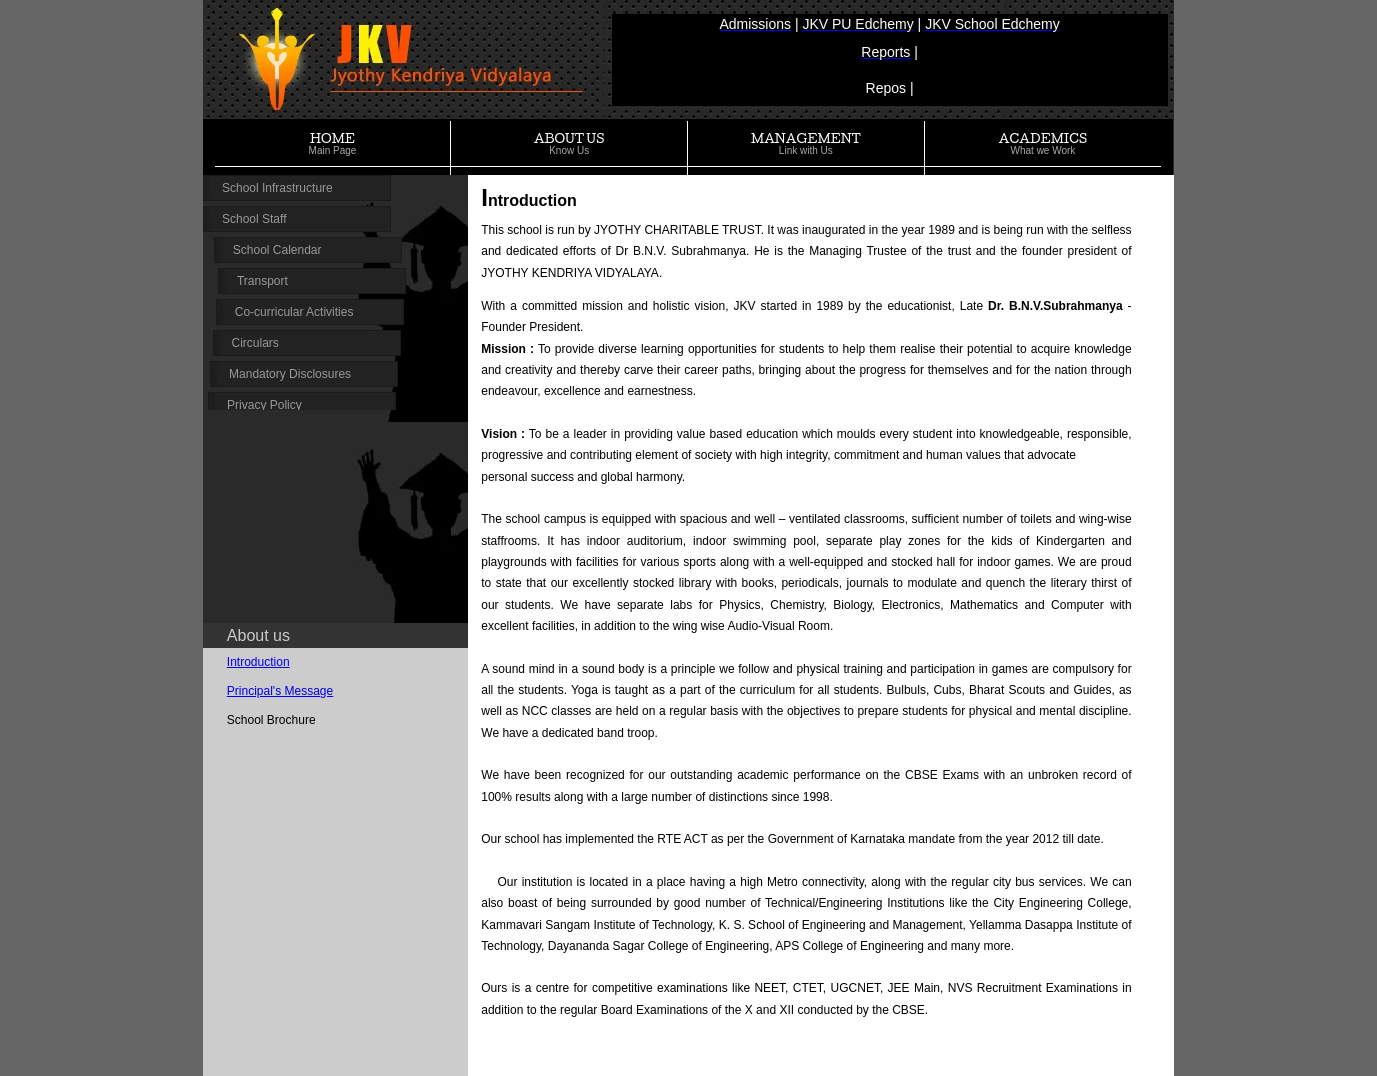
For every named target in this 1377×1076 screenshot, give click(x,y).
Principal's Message (280, 691)
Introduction (258, 662)
